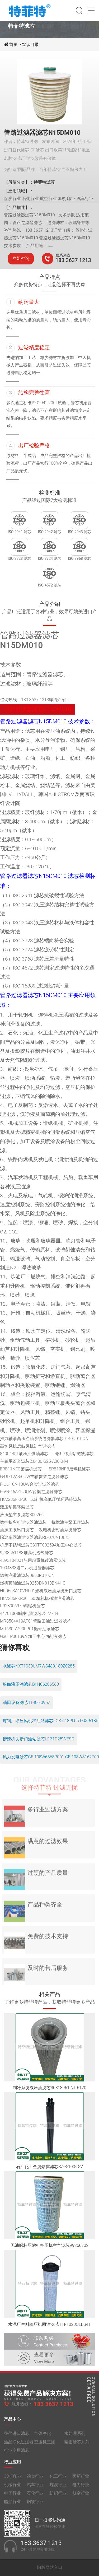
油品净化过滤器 (19, 2445)
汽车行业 (35, 2488)
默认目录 (30, 44)
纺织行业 (58, 2496)
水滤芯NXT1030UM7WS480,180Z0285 (39, 1666)
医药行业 (80, 2479)
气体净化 (42, 2437)
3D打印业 (13, 2479)
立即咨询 (20, 258)
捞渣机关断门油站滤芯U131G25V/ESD (38, 1738)
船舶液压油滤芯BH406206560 (31, 1684)
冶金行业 (35, 2479)
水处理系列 (74, 2437)
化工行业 (58, 2479)
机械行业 (12, 2488)
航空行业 (80, 2496)
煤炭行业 (58, 2488)
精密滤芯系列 (76, 2445)
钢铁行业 (35, 2505)
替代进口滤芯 (16, 2437)
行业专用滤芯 (16, 2454)
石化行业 (35, 2496)
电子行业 (12, 2496)
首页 (14, 44)
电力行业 (80, 2488)
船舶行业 (12, 2505)
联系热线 (62, 255)
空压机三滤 (44, 2445)
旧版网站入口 (49, 2567)
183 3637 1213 (73, 260)
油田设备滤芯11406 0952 (26, 1702)
